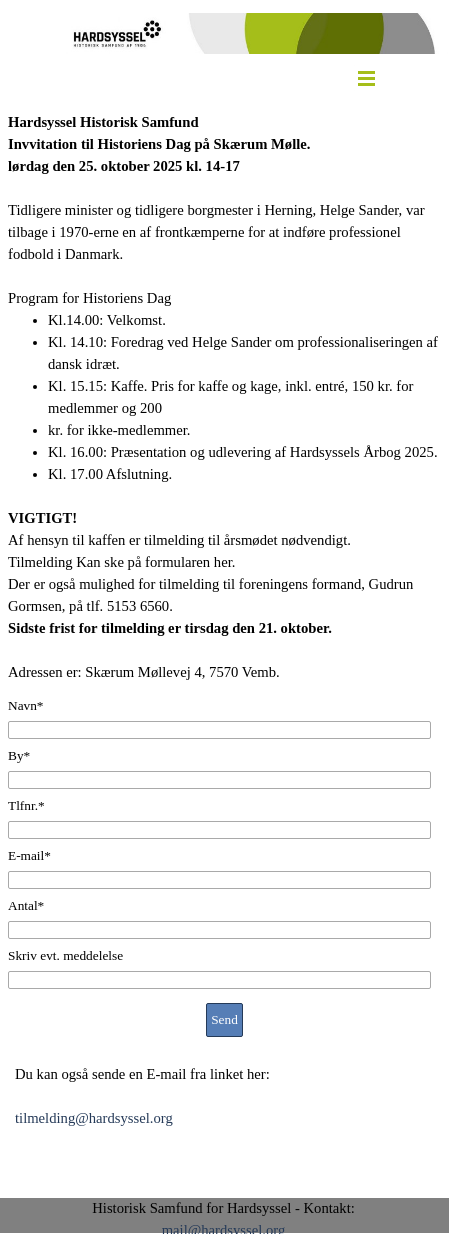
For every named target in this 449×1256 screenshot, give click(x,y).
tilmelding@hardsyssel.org (94, 1118)
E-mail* (29, 855)
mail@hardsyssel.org (224, 1230)
